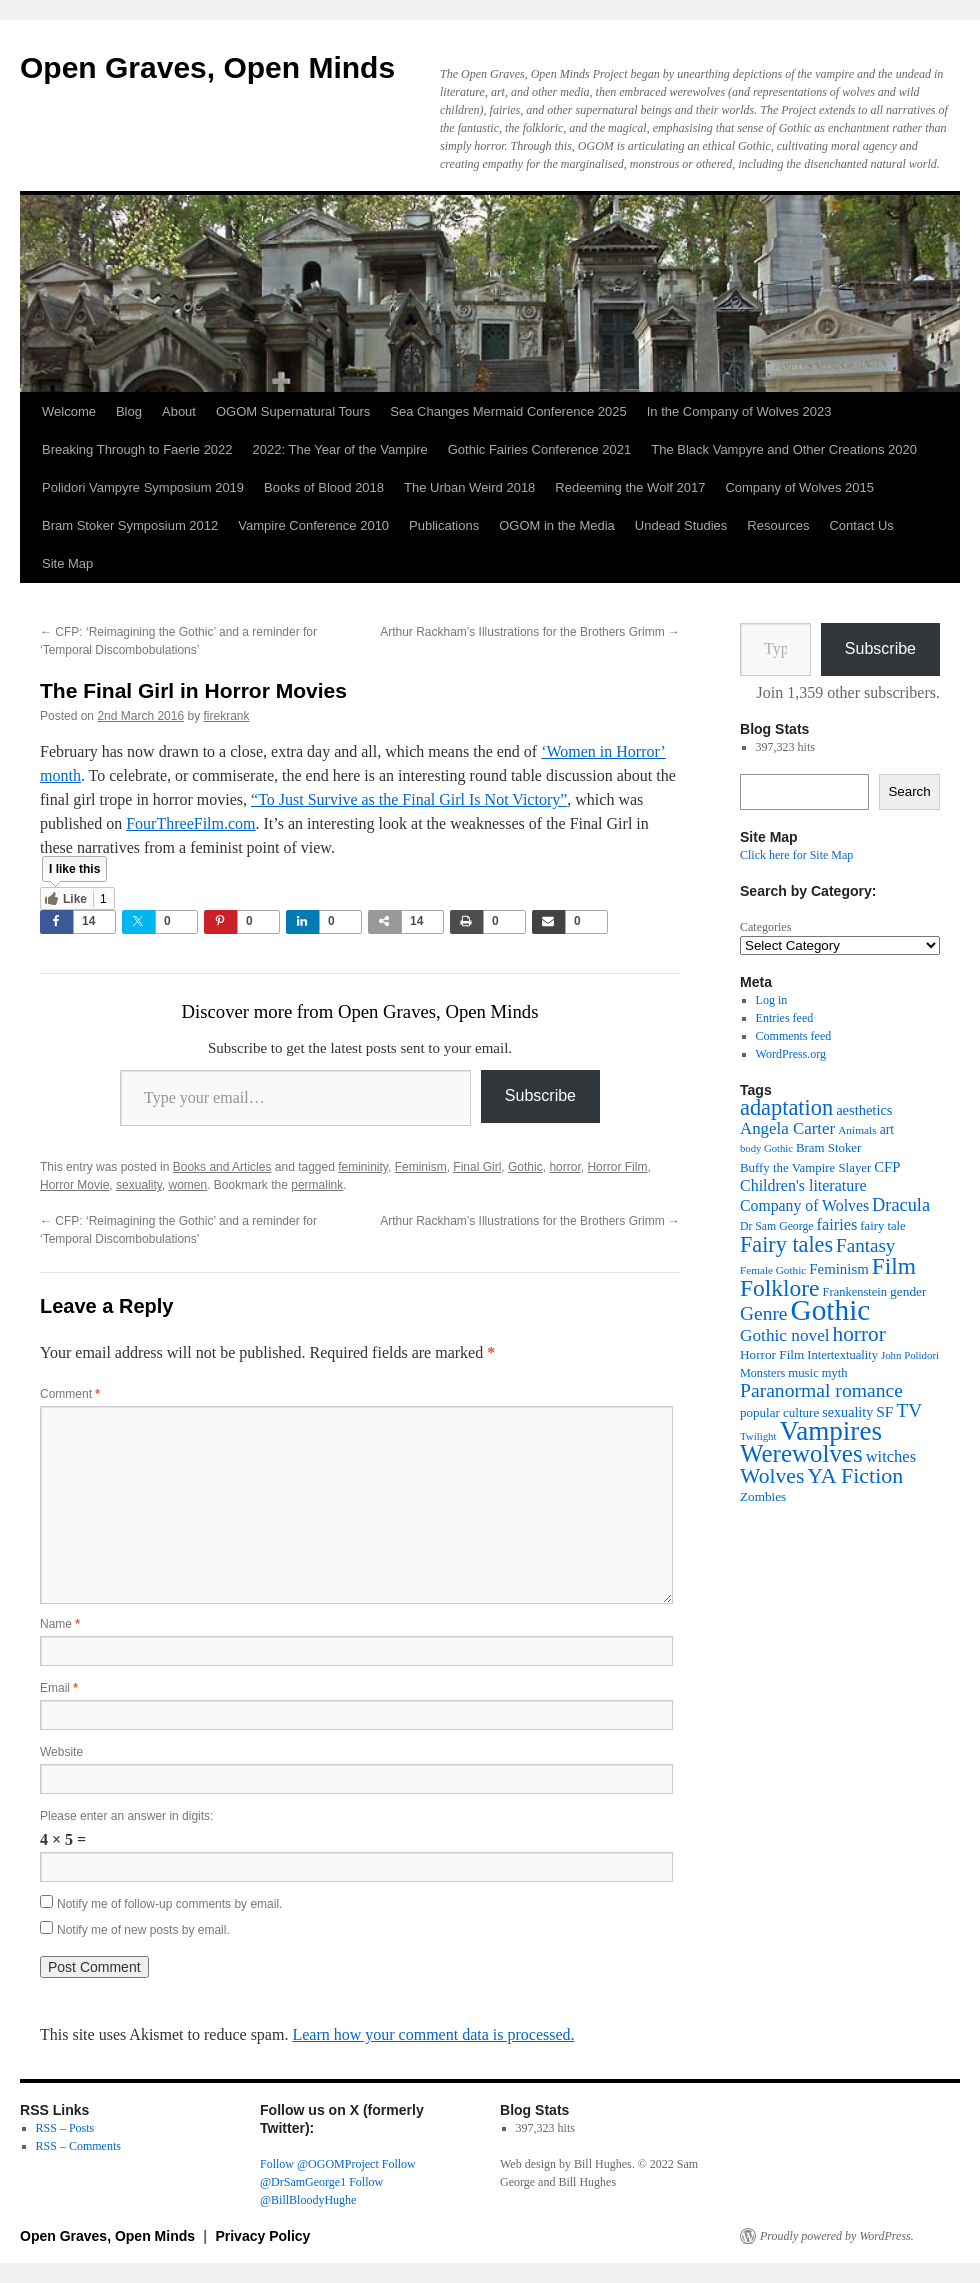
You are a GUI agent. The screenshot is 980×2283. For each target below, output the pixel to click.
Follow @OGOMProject (319, 2164)
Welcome (69, 411)
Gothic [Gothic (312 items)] (830, 1310)
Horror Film (617, 1167)
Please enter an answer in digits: (126, 1816)
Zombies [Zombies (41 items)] (763, 1496)
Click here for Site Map (796, 855)
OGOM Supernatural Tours (293, 411)
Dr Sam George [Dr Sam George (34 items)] (777, 1226)
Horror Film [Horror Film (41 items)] (772, 1354)
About (179, 411)
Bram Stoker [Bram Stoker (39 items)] (828, 1148)
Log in (772, 1000)
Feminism (421, 1167)
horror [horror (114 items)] (859, 1334)
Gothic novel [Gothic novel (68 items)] (785, 1335)
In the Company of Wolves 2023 (739, 411)
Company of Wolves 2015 (799, 487)
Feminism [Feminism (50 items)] (838, 1269)
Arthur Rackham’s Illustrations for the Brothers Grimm (530, 632)
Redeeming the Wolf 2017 (630, 487)
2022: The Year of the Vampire (340, 449)
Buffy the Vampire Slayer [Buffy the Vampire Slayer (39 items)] (805, 1168)
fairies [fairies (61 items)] (837, 1224)
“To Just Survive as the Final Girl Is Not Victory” (409, 799)
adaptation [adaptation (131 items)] (786, 1107)
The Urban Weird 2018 (469, 487)
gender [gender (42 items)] (908, 1291)
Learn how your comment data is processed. (433, 2034)
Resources (778, 525)
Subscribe (540, 1095)
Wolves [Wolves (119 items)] (772, 1476)
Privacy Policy (262, 2236)
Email (59, 1688)
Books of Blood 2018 (324, 487)
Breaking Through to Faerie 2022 (137, 449)
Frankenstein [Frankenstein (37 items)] (855, 1292)
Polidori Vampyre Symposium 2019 (143, 487)
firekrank (227, 716)
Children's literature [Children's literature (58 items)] (803, 1185)
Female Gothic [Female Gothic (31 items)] (773, 1270)
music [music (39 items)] (803, 1373)
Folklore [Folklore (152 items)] (780, 1288)
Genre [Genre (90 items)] (763, 1313)
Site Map (67, 563)
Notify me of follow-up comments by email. (169, 1904)
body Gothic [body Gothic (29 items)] (766, 1148)
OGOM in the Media (557, 525)
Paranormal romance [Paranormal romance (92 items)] (821, 1390)
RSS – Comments (78, 2146)
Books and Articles (222, 1167)
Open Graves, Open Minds (207, 67)
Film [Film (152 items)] (894, 1266)
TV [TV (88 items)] (909, 1410)
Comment (70, 1394)
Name (60, 1624)
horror (564, 1167)
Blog (129, 411)
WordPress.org (791, 1054)
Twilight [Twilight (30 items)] (758, 1436)
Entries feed (785, 1018)
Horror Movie (74, 1185)
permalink (317, 1185)
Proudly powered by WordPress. (837, 2236)
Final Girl (477, 1167)
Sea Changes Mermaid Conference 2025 (508, 411)
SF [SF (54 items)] (884, 1411)
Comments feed (794, 1036)
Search (909, 791)
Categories (765, 927)
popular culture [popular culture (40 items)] (779, 1412)
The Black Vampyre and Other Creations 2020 (784, 449)
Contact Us (861, 525)
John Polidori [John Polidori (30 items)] (910, 1355)
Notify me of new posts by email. (143, 1930)
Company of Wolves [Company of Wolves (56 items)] (804, 1205)
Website (61, 1752)
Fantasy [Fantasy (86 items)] (865, 1245)
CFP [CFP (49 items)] (887, 1167)
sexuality (139, 1185)
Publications (444, 525)
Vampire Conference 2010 (313, 525)
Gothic (525, 1167)
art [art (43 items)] (887, 1129)
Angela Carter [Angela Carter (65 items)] (787, 1128)
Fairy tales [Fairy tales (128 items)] (786, 1244)
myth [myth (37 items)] (835, 1373)
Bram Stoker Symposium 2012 (130, 525)
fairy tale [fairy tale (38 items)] (882, 1226)
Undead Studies (681, 525)
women (188, 1185)
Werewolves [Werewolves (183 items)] (801, 1453)
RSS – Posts (65, 2128)
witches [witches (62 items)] (891, 1456)
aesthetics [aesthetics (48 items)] (864, 1110)
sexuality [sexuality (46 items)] (847, 1412)
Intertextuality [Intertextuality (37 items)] (842, 1355)
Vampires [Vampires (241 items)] (831, 1431)
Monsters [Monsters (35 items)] (762, 1373)
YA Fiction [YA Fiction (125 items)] (855, 1475)
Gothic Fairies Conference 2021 (540, 449)
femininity (363, 1167)
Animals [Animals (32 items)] (857, 1130)
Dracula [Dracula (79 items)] (901, 1205)
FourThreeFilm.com (190, 823)
